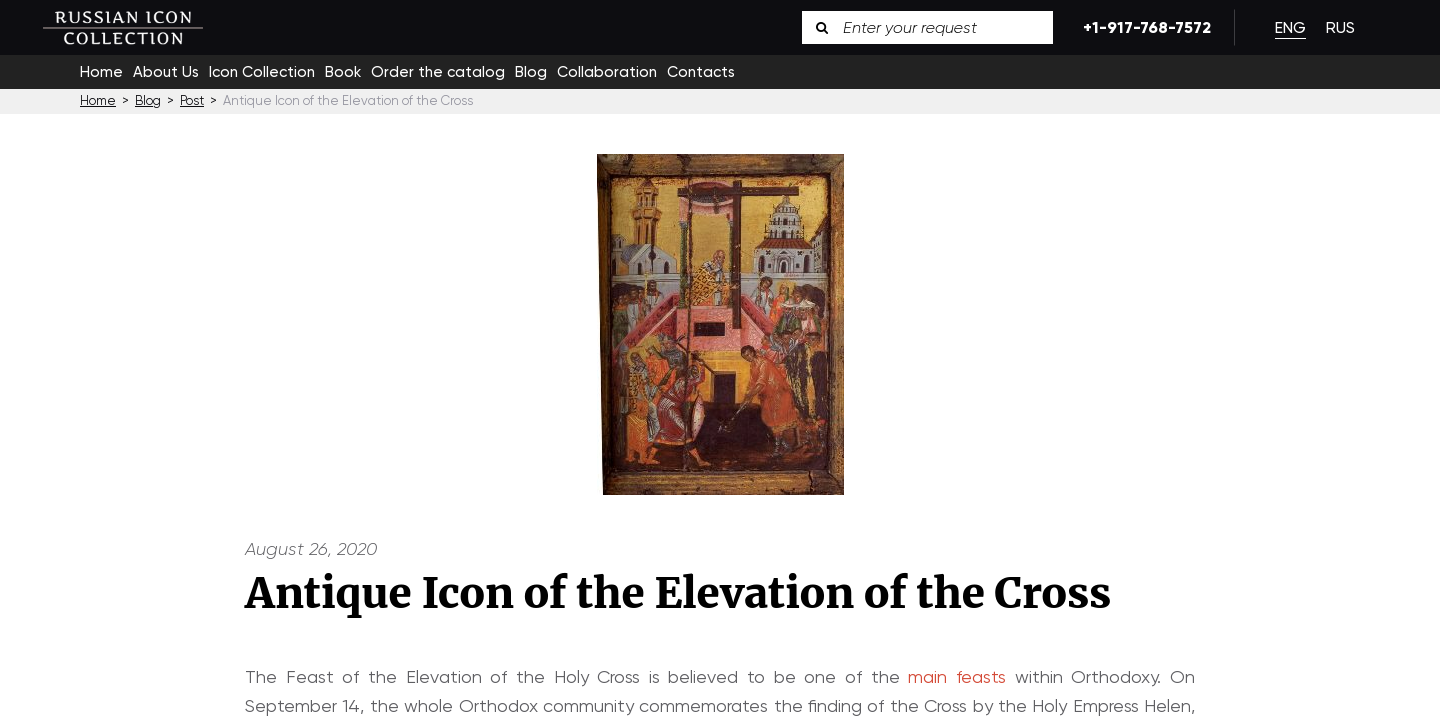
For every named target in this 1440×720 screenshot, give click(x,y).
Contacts (701, 72)
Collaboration (607, 72)
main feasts (957, 676)
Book (343, 72)
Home (101, 72)
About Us (166, 72)
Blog (531, 72)
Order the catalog (438, 72)
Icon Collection (262, 72)
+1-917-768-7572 (1143, 27)
